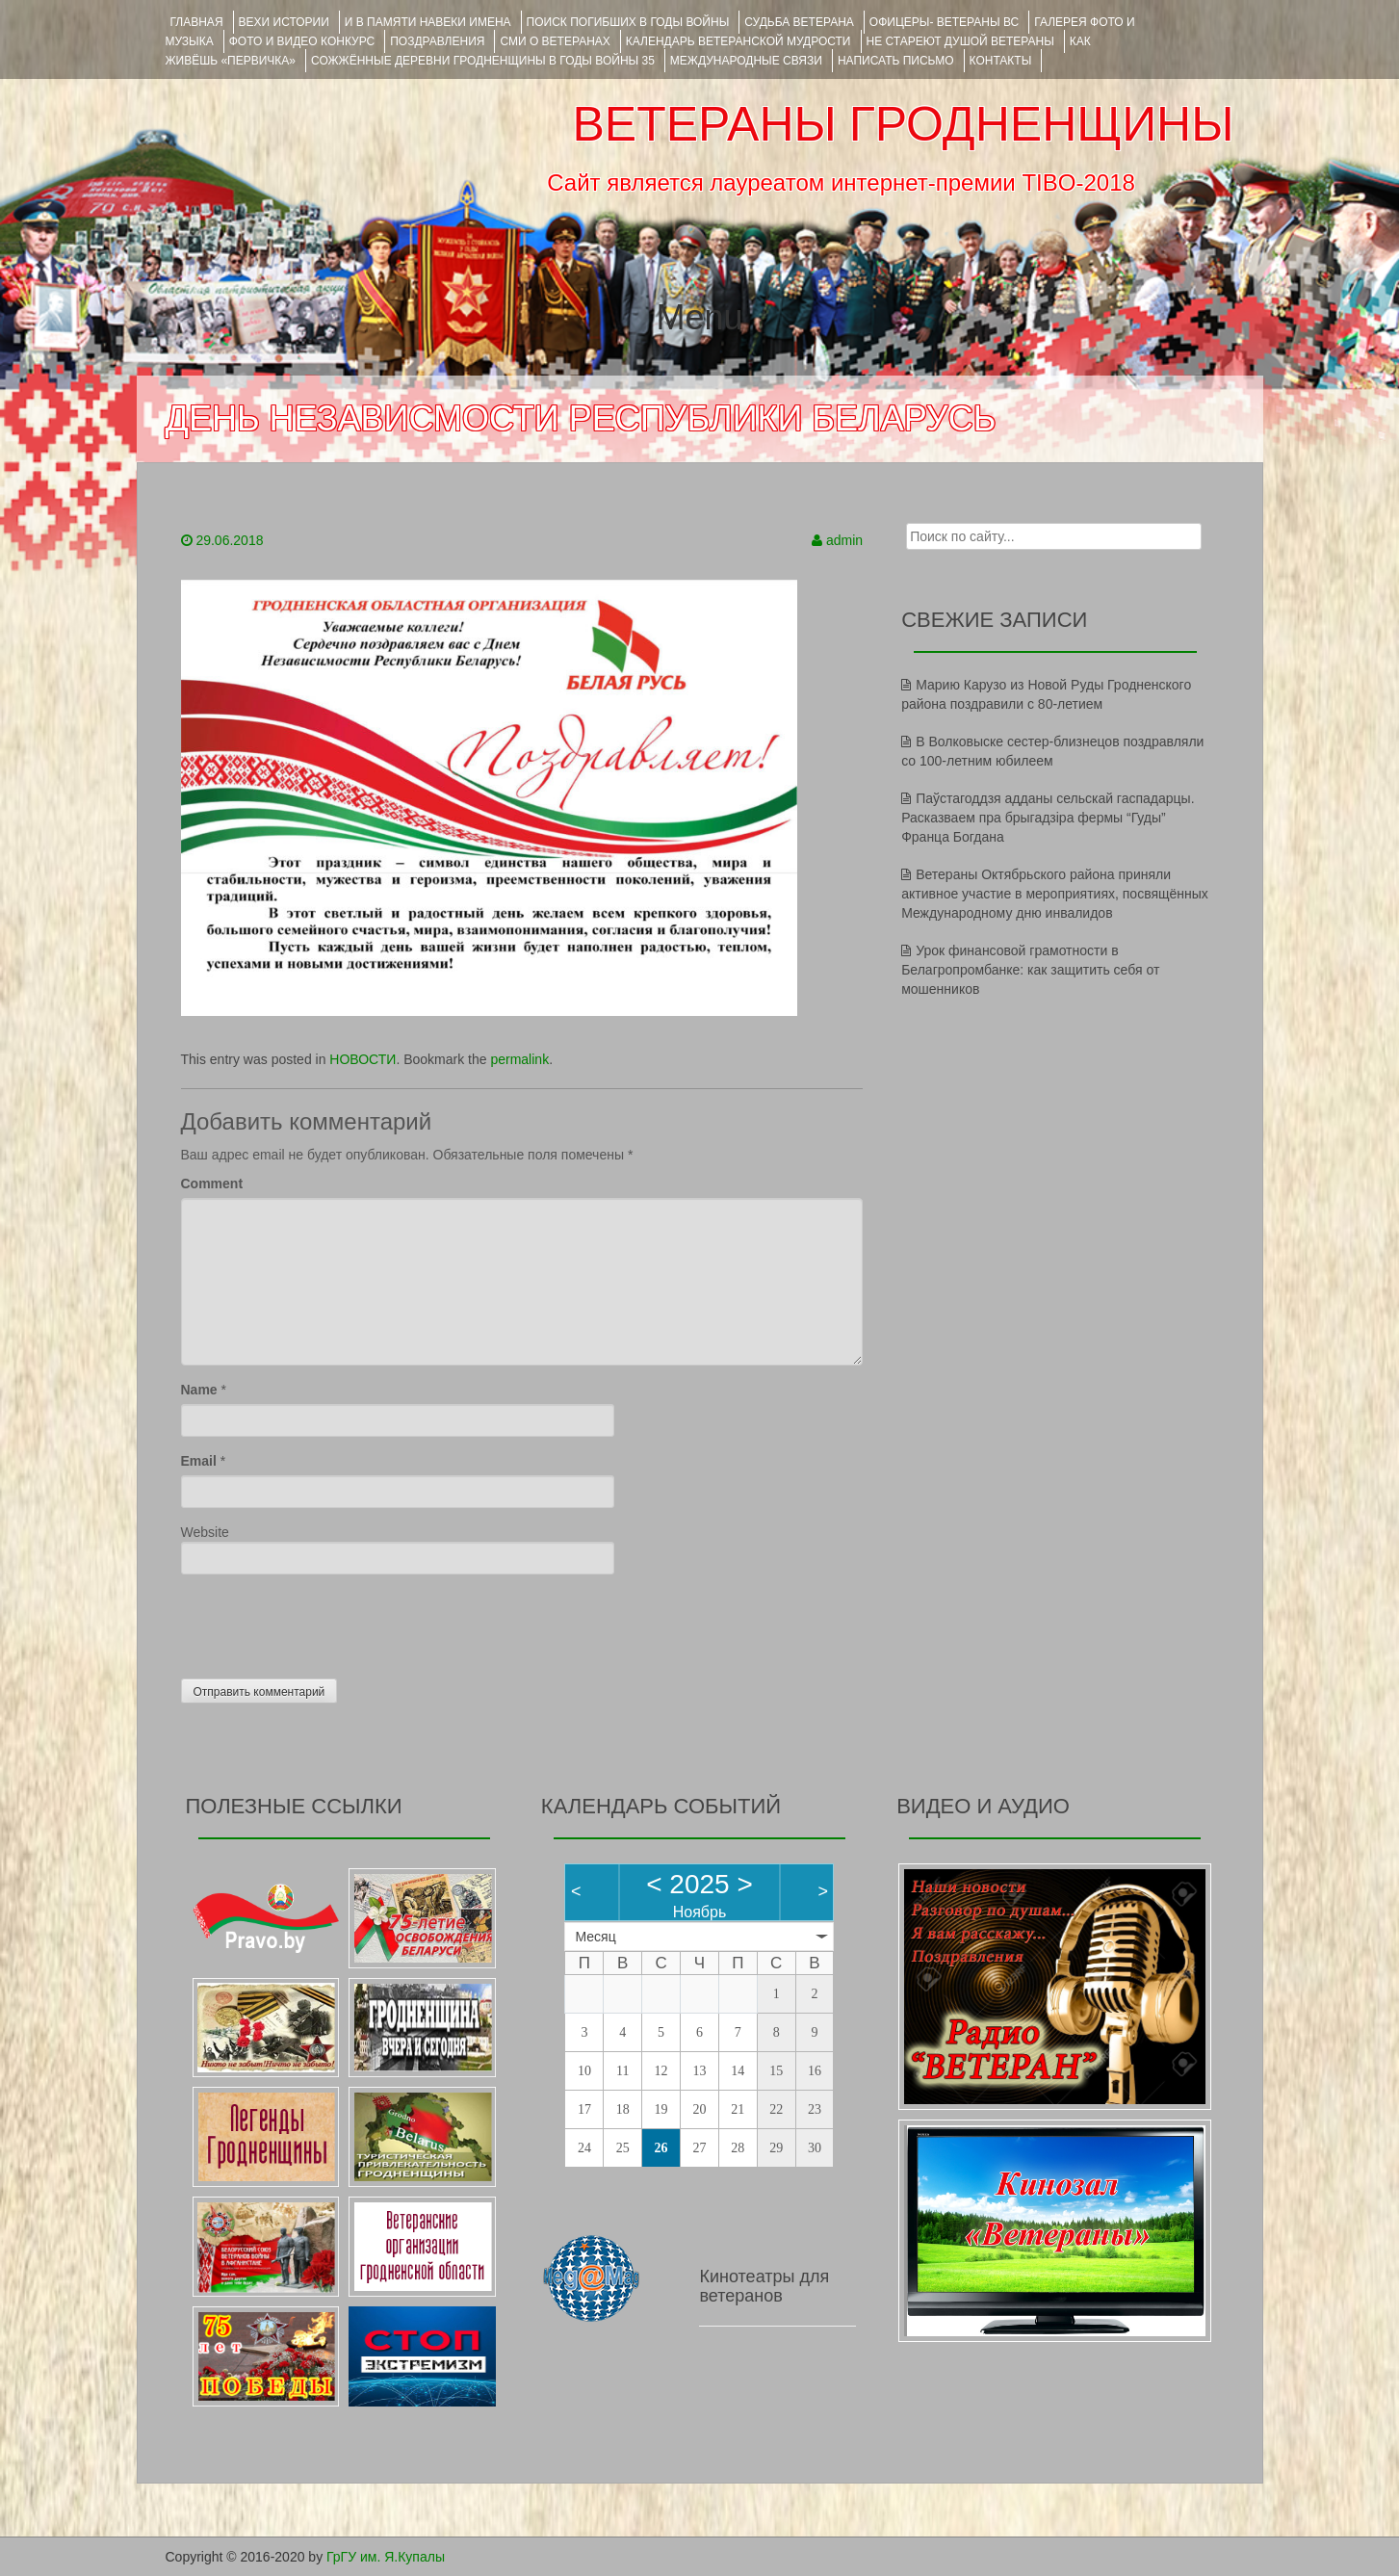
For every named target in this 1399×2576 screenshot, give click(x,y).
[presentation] (327, 1621)
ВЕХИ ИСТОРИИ (284, 22)
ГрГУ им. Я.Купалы (385, 2556)
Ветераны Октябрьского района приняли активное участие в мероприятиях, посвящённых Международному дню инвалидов (1054, 894)
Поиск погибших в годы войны (628, 22)
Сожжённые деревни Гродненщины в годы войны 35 (483, 60)
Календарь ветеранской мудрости (738, 41)
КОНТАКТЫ (1001, 60)
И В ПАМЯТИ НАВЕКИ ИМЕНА (428, 22)
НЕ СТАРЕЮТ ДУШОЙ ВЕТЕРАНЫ (960, 41)
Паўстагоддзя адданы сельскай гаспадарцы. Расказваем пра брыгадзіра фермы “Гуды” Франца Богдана (1047, 818)
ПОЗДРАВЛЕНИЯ (437, 41)
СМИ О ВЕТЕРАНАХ (554, 41)
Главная (196, 22)
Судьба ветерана (799, 22)
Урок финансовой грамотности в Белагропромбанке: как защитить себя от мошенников (1030, 970)
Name (199, 1389)
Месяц (595, 1936)
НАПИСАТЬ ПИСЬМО (896, 60)
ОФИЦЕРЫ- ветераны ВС (944, 22)
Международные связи (746, 60)
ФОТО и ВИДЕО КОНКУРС (302, 41)
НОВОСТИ (362, 1059)
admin (844, 540)
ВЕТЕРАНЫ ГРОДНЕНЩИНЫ (902, 124)
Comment (212, 1183)
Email (199, 1461)
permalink (519, 1059)
